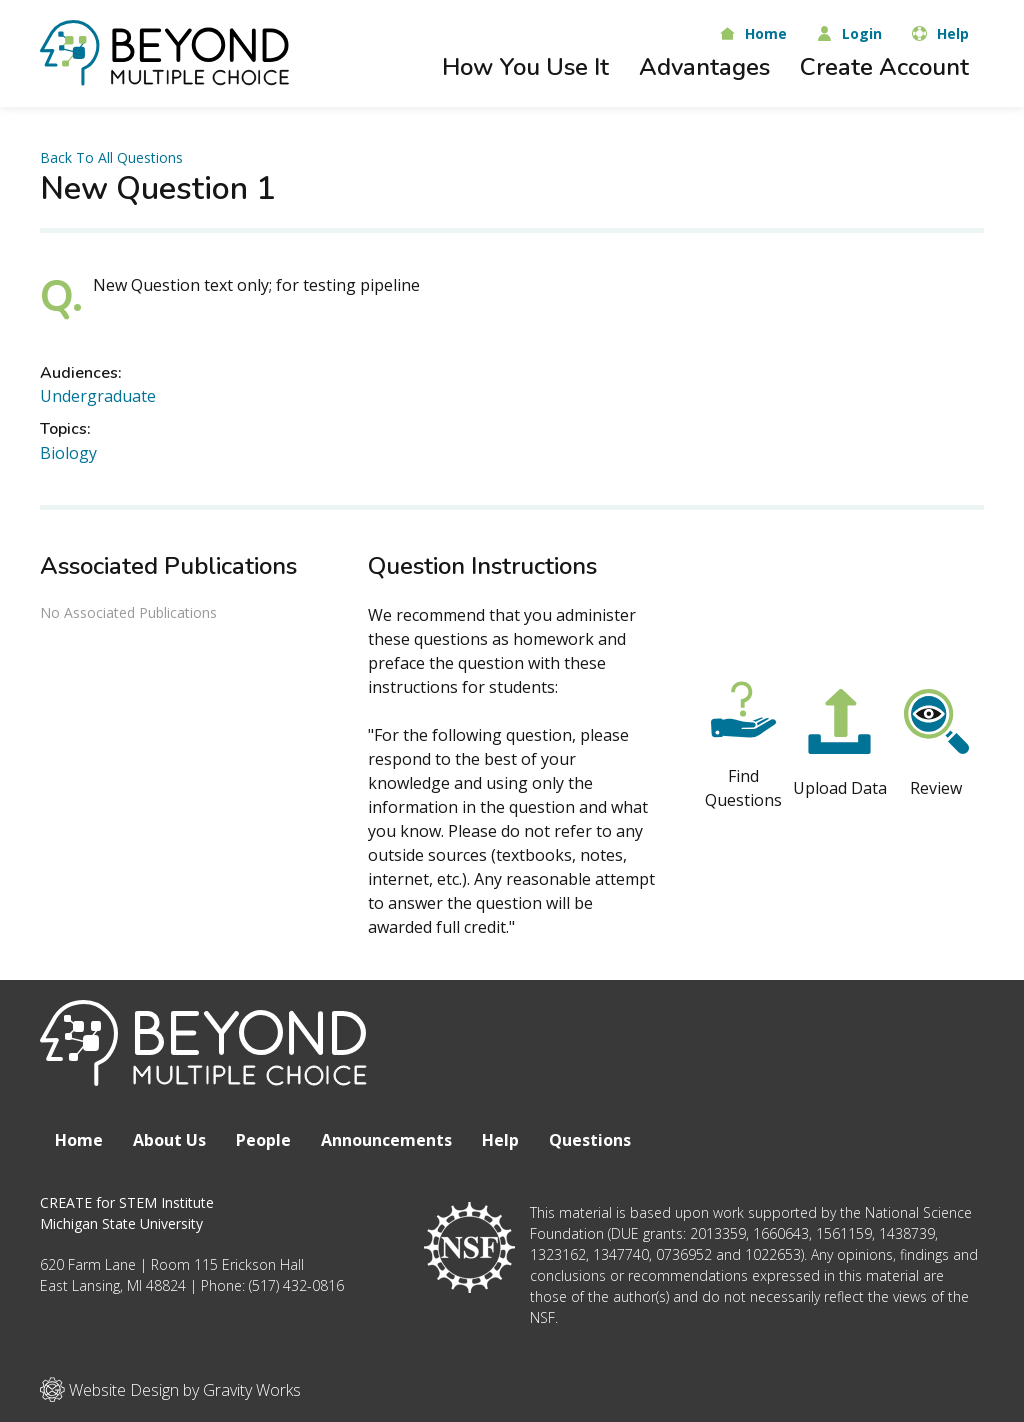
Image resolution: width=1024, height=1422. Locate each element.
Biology (68, 453)
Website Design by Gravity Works (170, 1389)
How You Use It (525, 67)
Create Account (884, 67)
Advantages (704, 67)
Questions (590, 1140)
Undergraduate (98, 396)
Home (79, 1140)
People (263, 1140)
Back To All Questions (111, 157)
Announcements (386, 1140)
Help (500, 1140)
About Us (169, 1140)
